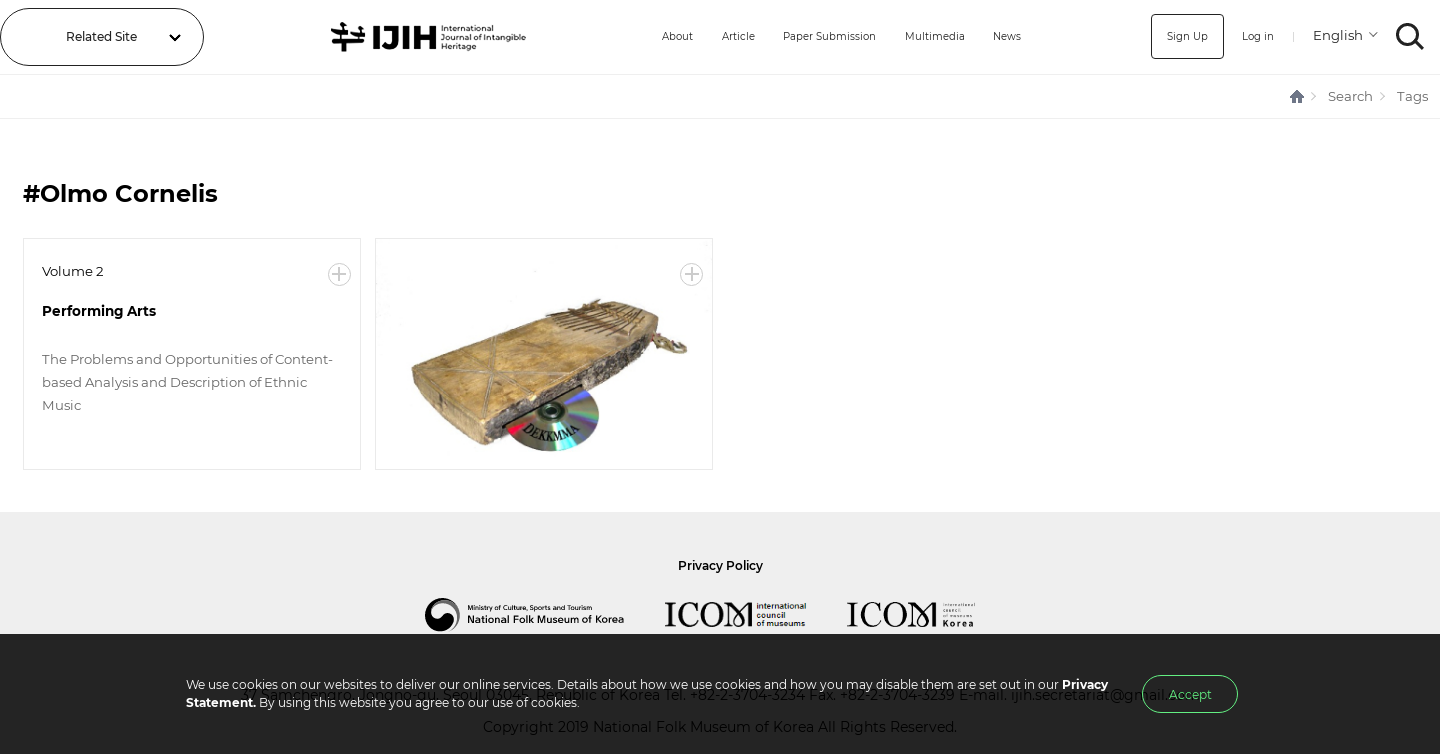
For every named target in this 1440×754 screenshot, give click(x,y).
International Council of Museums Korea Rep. (931, 615)
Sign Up (1178, 36)
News (1011, 36)
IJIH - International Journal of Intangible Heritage (413, 37)
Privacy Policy (720, 565)
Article (711, 36)
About (645, 36)
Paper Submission (814, 36)
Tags (1412, 96)
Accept (1190, 694)
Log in (1254, 36)
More (339, 274)
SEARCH (1410, 36)
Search (1350, 96)
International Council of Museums (756, 615)
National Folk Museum (545, 615)
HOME (1298, 96)
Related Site (101, 36)
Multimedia (931, 36)
